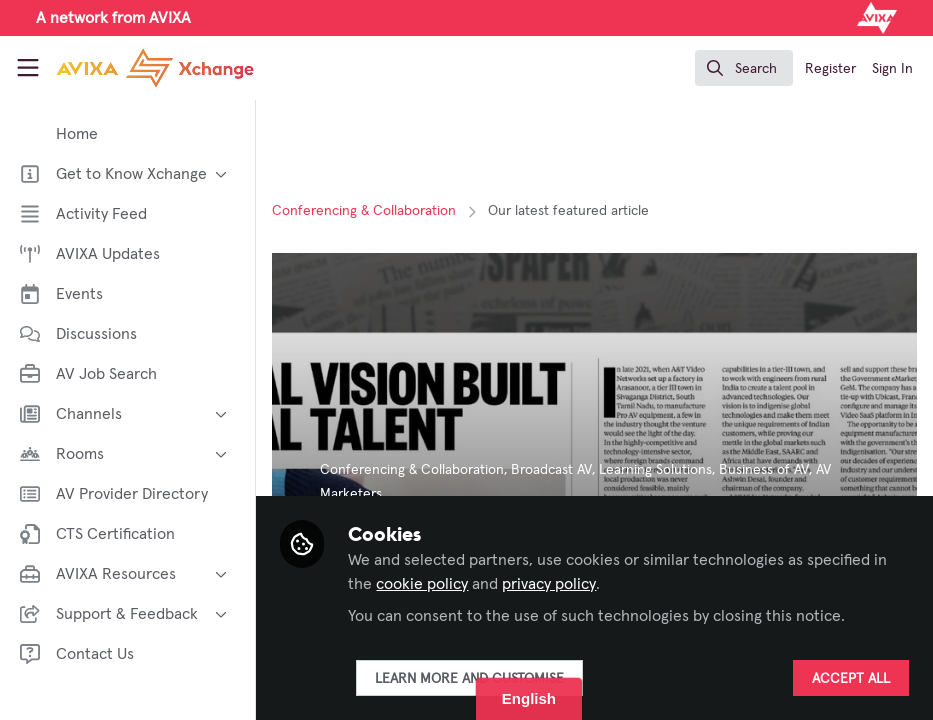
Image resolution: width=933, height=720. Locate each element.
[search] (744, 68)
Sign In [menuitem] (892, 69)
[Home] (130, 68)
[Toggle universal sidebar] (28, 68)
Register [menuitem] (830, 69)
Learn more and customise (469, 679)
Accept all (851, 679)
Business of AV (764, 470)
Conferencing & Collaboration (364, 211)
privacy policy (549, 584)
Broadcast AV (551, 470)
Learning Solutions (655, 470)
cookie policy (422, 584)
